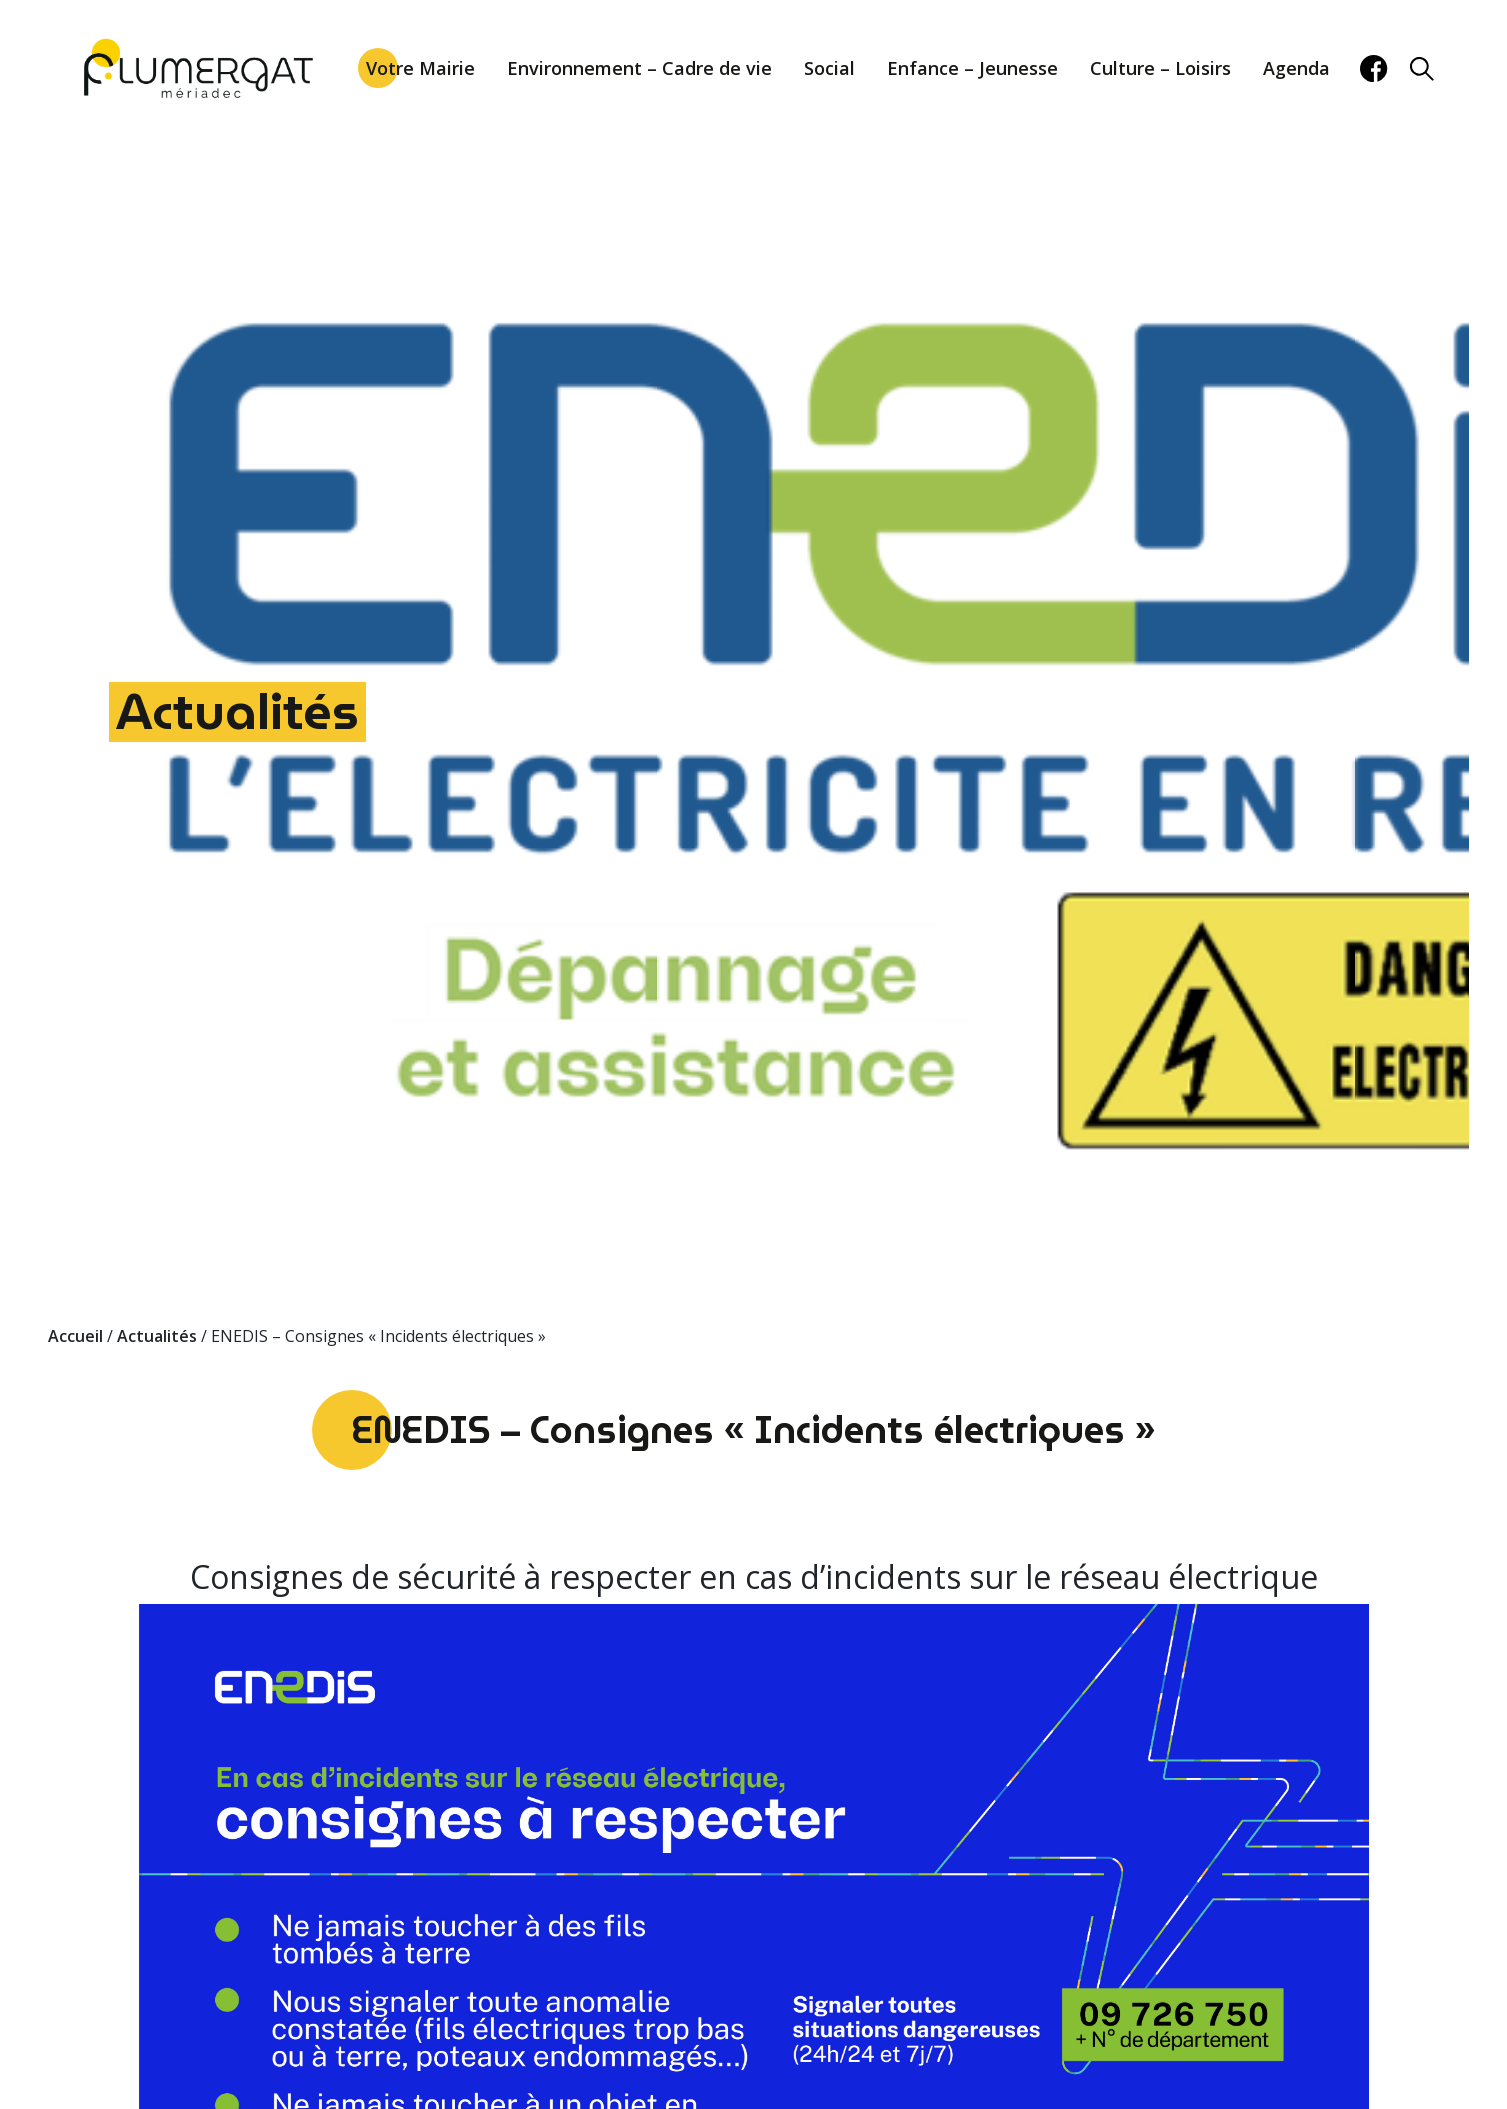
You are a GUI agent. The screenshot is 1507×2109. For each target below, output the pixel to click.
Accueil (75, 1336)
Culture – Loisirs (1160, 68)
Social (829, 68)
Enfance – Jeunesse (972, 68)
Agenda (1296, 68)
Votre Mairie (420, 68)
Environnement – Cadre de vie (639, 68)
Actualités (237, 711)
